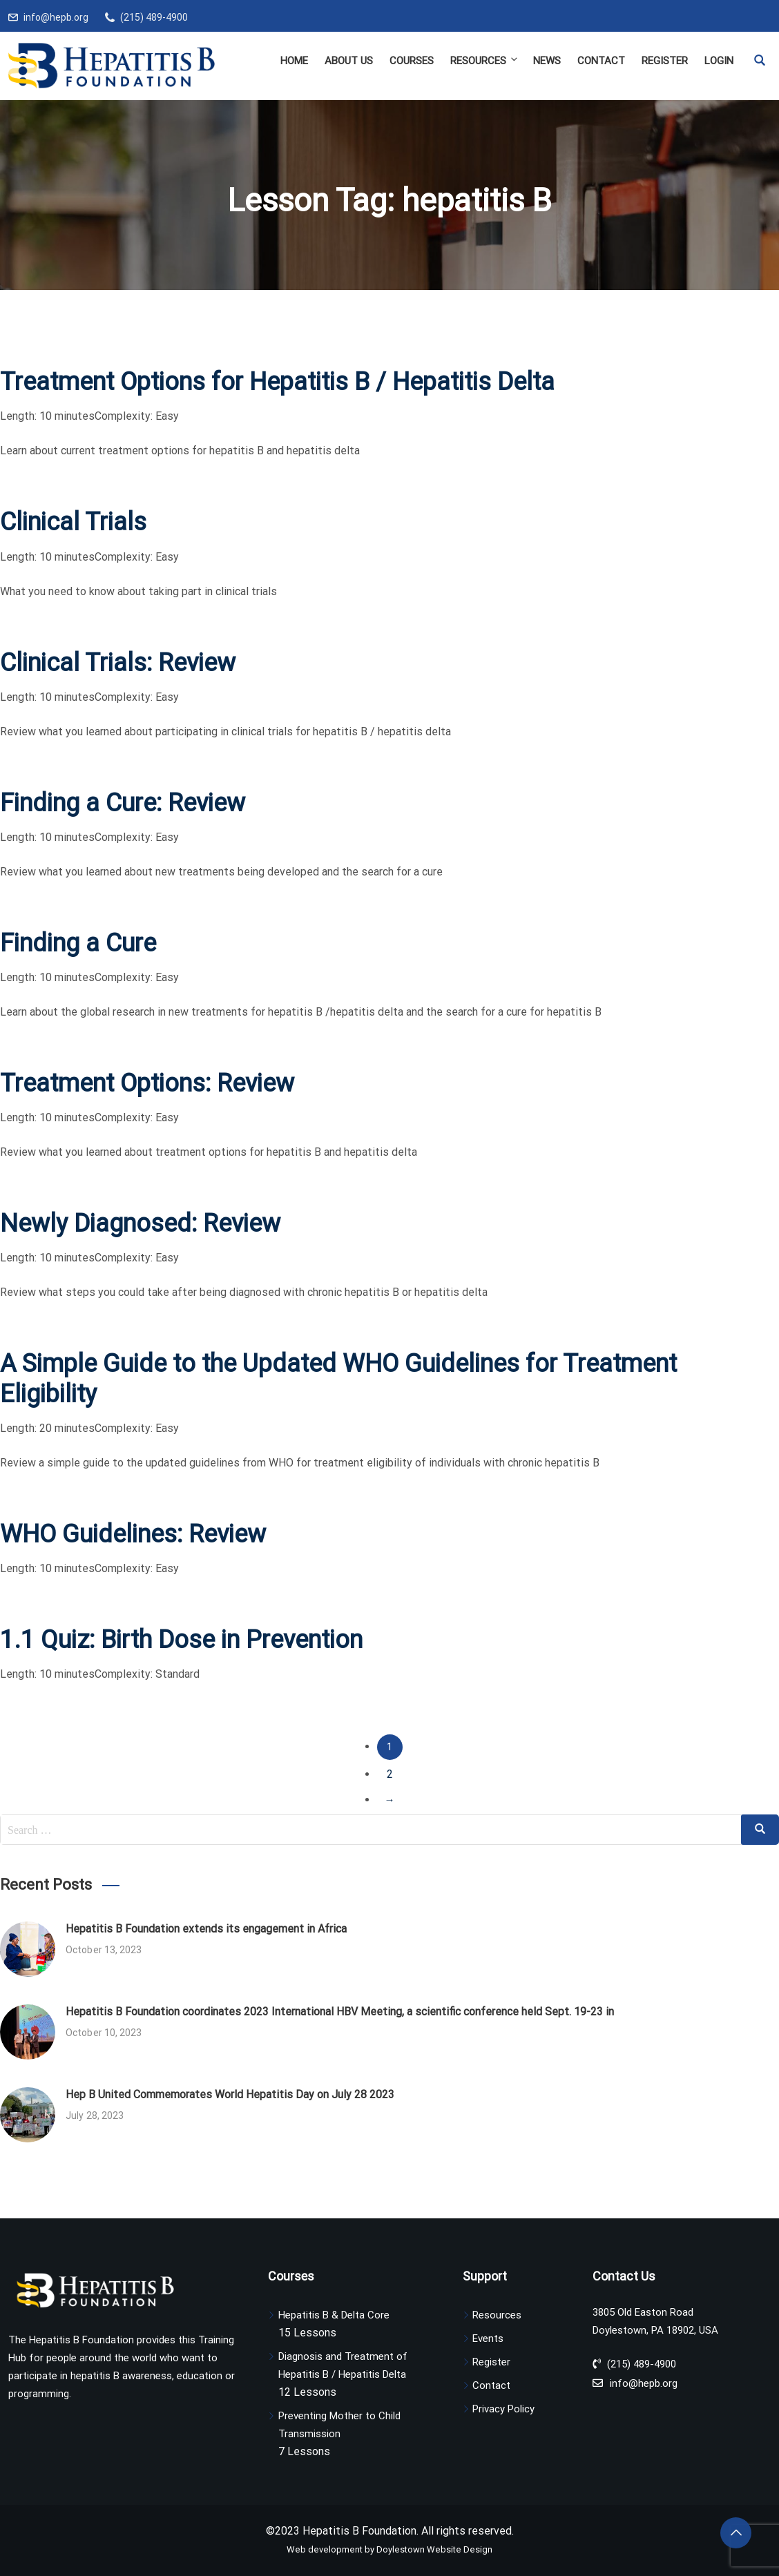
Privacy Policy (503, 2409)
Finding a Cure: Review (122, 802)
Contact (601, 61)
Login (718, 61)
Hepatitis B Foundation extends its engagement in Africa (206, 1928)
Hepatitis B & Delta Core (334, 2315)
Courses (412, 61)
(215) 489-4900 (154, 17)
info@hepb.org (55, 17)
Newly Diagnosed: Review (140, 1223)
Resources (484, 60)
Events (487, 2338)
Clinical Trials (73, 521)
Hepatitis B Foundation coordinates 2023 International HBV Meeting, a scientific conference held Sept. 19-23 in (340, 2011)
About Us (349, 61)
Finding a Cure (78, 943)
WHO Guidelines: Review (133, 1534)
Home (294, 61)
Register (665, 61)
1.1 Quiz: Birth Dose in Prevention (181, 1639)
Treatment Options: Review (147, 1083)
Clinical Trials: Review (117, 662)
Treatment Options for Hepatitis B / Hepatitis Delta (277, 381)
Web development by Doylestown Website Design (389, 2549)
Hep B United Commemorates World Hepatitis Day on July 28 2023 (230, 2094)
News (547, 61)
